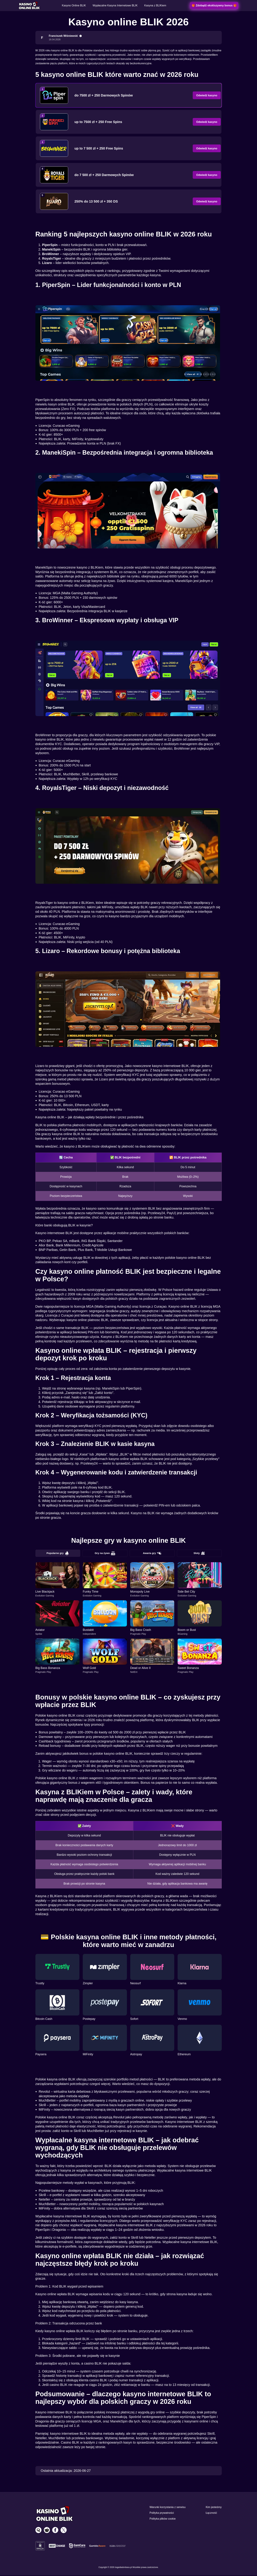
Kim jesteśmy (214, 2508)
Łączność (211, 2513)
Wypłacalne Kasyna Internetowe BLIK (115, 5)
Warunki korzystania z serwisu (168, 2508)
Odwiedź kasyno (201, 95)
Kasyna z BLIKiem (155, 5)
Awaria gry (152, 1554)
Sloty (199, 1554)
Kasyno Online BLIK (74, 5)
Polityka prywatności (162, 2513)
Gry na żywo (104, 1554)
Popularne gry (57, 1554)
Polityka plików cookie (163, 2519)
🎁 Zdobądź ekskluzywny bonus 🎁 (214, 5)
